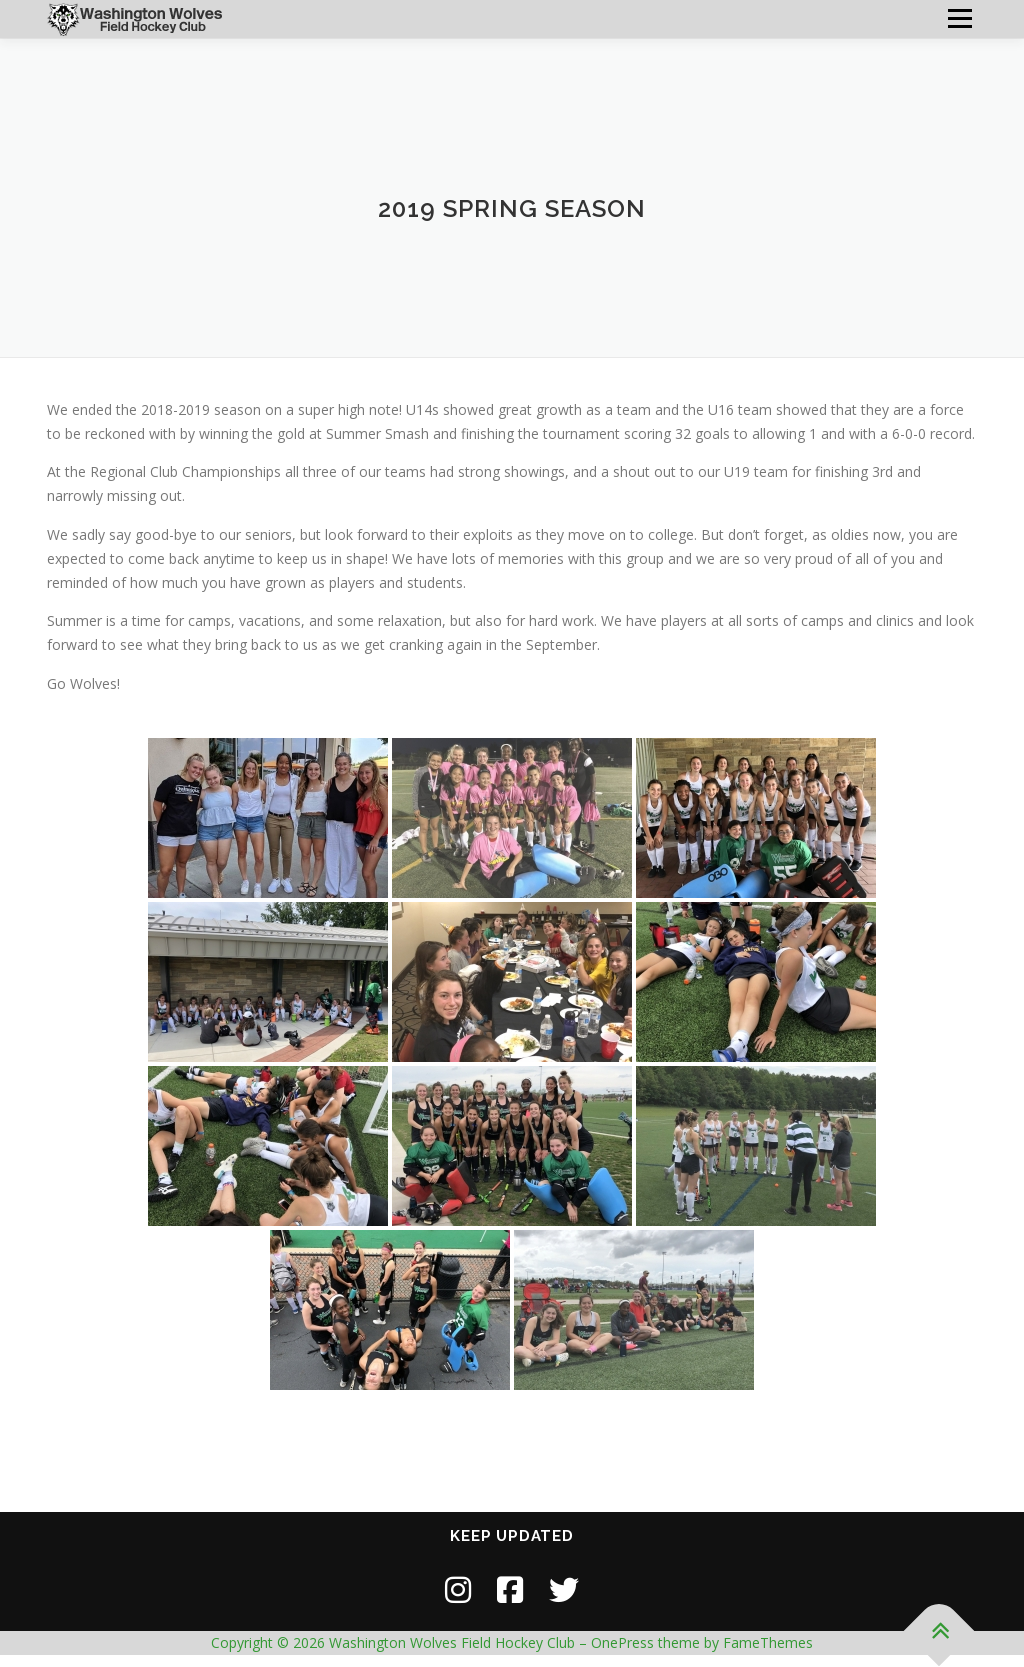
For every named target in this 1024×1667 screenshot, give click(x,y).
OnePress (622, 1642)
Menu (959, 18)
